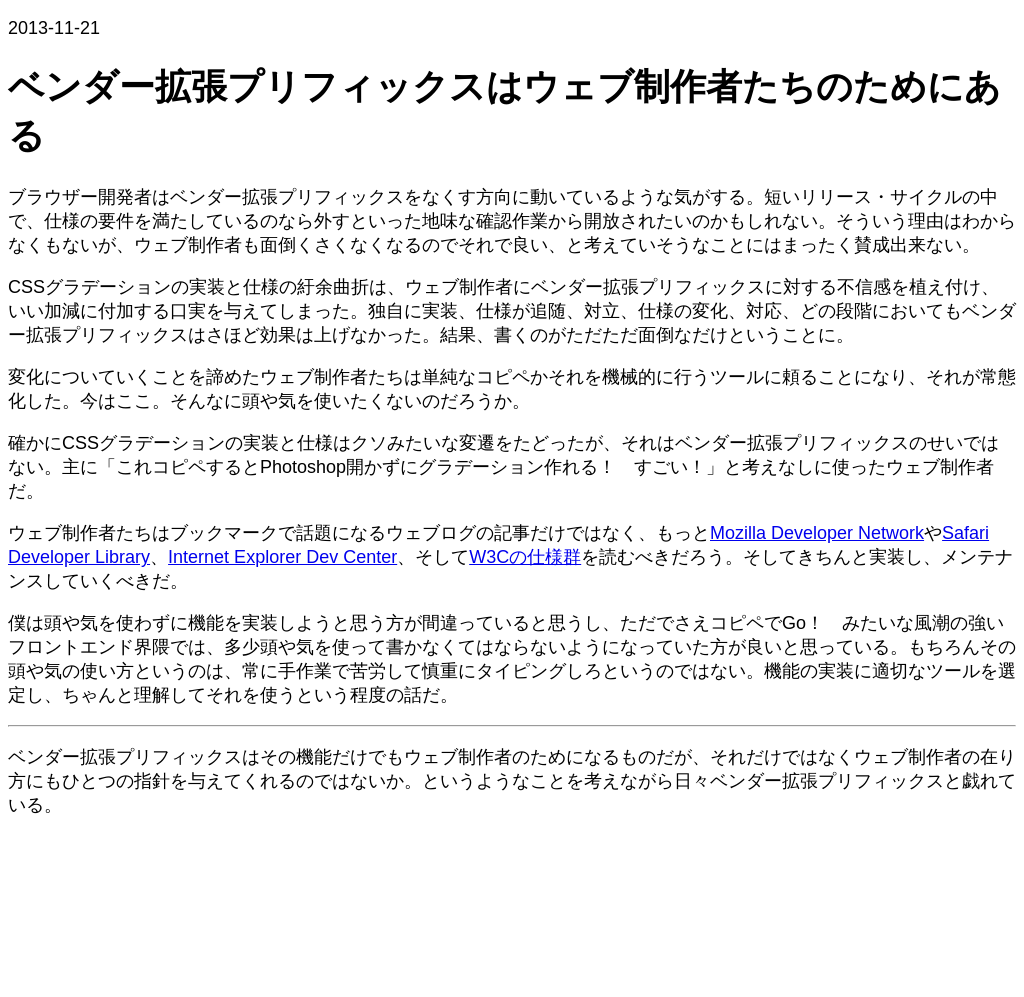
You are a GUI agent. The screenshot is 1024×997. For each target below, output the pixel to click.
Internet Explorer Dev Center (282, 557)
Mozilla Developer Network (817, 533)
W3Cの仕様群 (525, 557)
